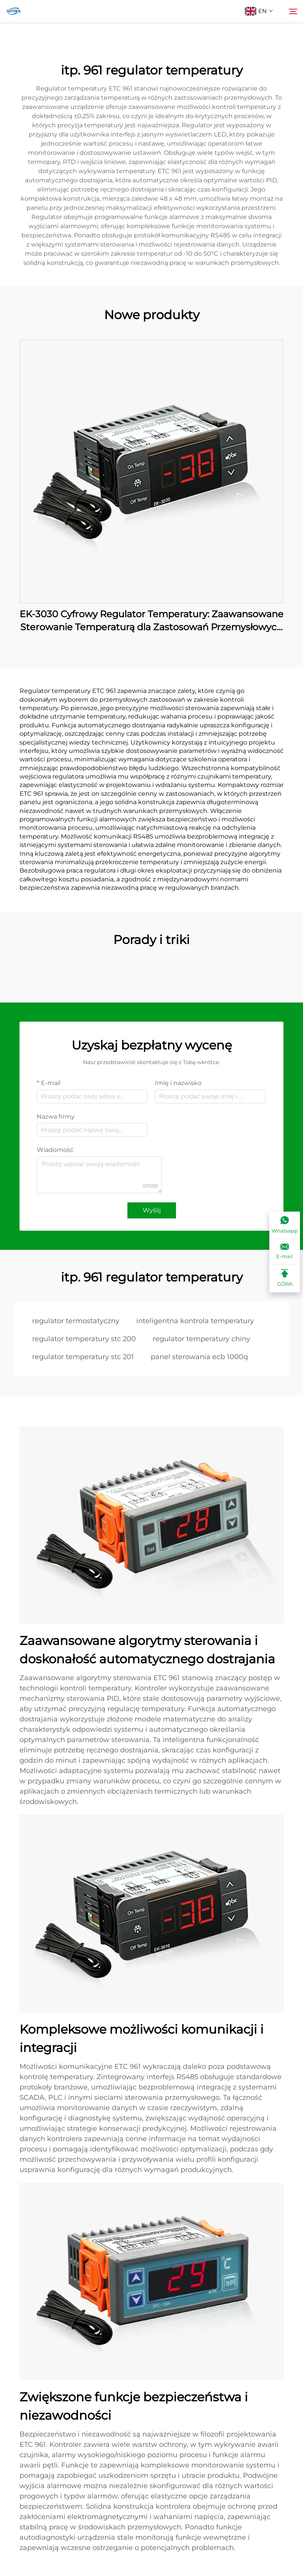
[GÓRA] (284, 1278)
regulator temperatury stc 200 (84, 1339)
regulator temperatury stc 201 (83, 1357)
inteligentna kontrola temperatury (195, 1321)
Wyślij (152, 1210)
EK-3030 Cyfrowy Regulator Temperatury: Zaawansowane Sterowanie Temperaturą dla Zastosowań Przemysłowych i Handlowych (151, 620)
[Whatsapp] (284, 1225)
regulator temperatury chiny (201, 1339)
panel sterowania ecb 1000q (199, 1357)
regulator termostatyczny (75, 1321)
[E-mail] (284, 1252)
